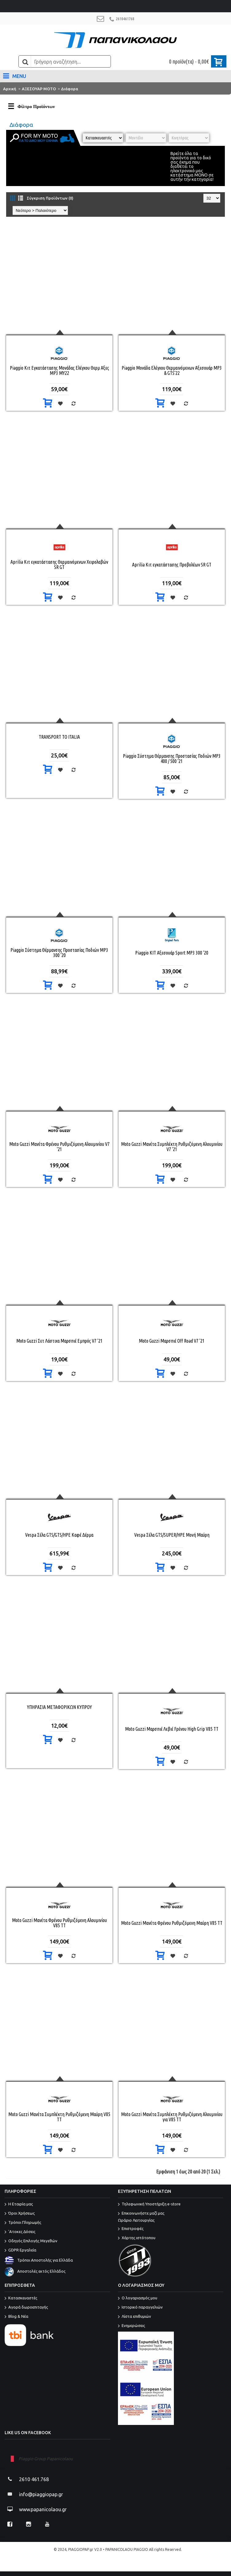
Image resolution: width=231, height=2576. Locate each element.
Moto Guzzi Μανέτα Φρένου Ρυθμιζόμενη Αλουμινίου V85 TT (59, 1922)
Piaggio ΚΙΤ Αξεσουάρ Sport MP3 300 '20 (171, 952)
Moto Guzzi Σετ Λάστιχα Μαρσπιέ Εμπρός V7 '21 (59, 1341)
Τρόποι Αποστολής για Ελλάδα (39, 2260)
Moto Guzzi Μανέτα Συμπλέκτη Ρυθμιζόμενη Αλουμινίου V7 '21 (171, 1146)
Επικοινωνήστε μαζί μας (171, 2217)
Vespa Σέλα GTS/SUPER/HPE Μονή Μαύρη (171, 1535)
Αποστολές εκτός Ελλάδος (35, 2271)
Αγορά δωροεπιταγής (26, 2307)
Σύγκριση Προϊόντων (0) (50, 198)
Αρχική (9, 89)
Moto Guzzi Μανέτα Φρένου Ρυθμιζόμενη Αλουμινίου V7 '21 (59, 1146)
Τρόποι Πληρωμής (23, 2223)
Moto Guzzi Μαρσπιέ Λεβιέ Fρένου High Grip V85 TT (171, 1729)
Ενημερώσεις (131, 2326)
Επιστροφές (130, 2229)
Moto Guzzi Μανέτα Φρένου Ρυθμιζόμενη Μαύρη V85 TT (171, 1923)
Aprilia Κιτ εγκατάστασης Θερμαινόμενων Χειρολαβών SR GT (59, 564)
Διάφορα (69, 89)
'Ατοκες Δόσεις (20, 2232)
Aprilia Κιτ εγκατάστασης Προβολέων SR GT (171, 564)
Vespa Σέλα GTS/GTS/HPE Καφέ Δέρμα (59, 1535)
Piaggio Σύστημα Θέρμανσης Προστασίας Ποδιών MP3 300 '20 (59, 952)
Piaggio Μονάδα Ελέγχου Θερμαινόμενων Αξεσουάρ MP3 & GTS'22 (172, 370)
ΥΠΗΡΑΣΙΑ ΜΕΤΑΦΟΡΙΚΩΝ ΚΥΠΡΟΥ (59, 1707)
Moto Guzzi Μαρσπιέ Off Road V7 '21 (172, 1341)
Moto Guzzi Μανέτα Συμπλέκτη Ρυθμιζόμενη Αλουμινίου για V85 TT (171, 2116)
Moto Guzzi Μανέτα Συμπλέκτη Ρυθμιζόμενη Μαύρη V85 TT (59, 2116)
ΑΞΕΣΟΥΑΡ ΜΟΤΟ (39, 89)
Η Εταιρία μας (19, 2204)
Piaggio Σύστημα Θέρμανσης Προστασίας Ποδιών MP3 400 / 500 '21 (172, 758)
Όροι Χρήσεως (20, 2213)
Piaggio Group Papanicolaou (45, 2458)
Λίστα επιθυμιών (134, 2317)
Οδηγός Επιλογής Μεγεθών (31, 2241)
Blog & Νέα (16, 2317)
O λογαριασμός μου (137, 2298)
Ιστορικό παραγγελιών (140, 2307)
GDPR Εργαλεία (20, 2250)
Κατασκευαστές (21, 2298)
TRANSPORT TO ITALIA (59, 737)
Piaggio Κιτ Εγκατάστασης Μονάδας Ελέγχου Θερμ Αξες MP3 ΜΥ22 (59, 370)
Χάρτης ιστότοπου (136, 2238)
